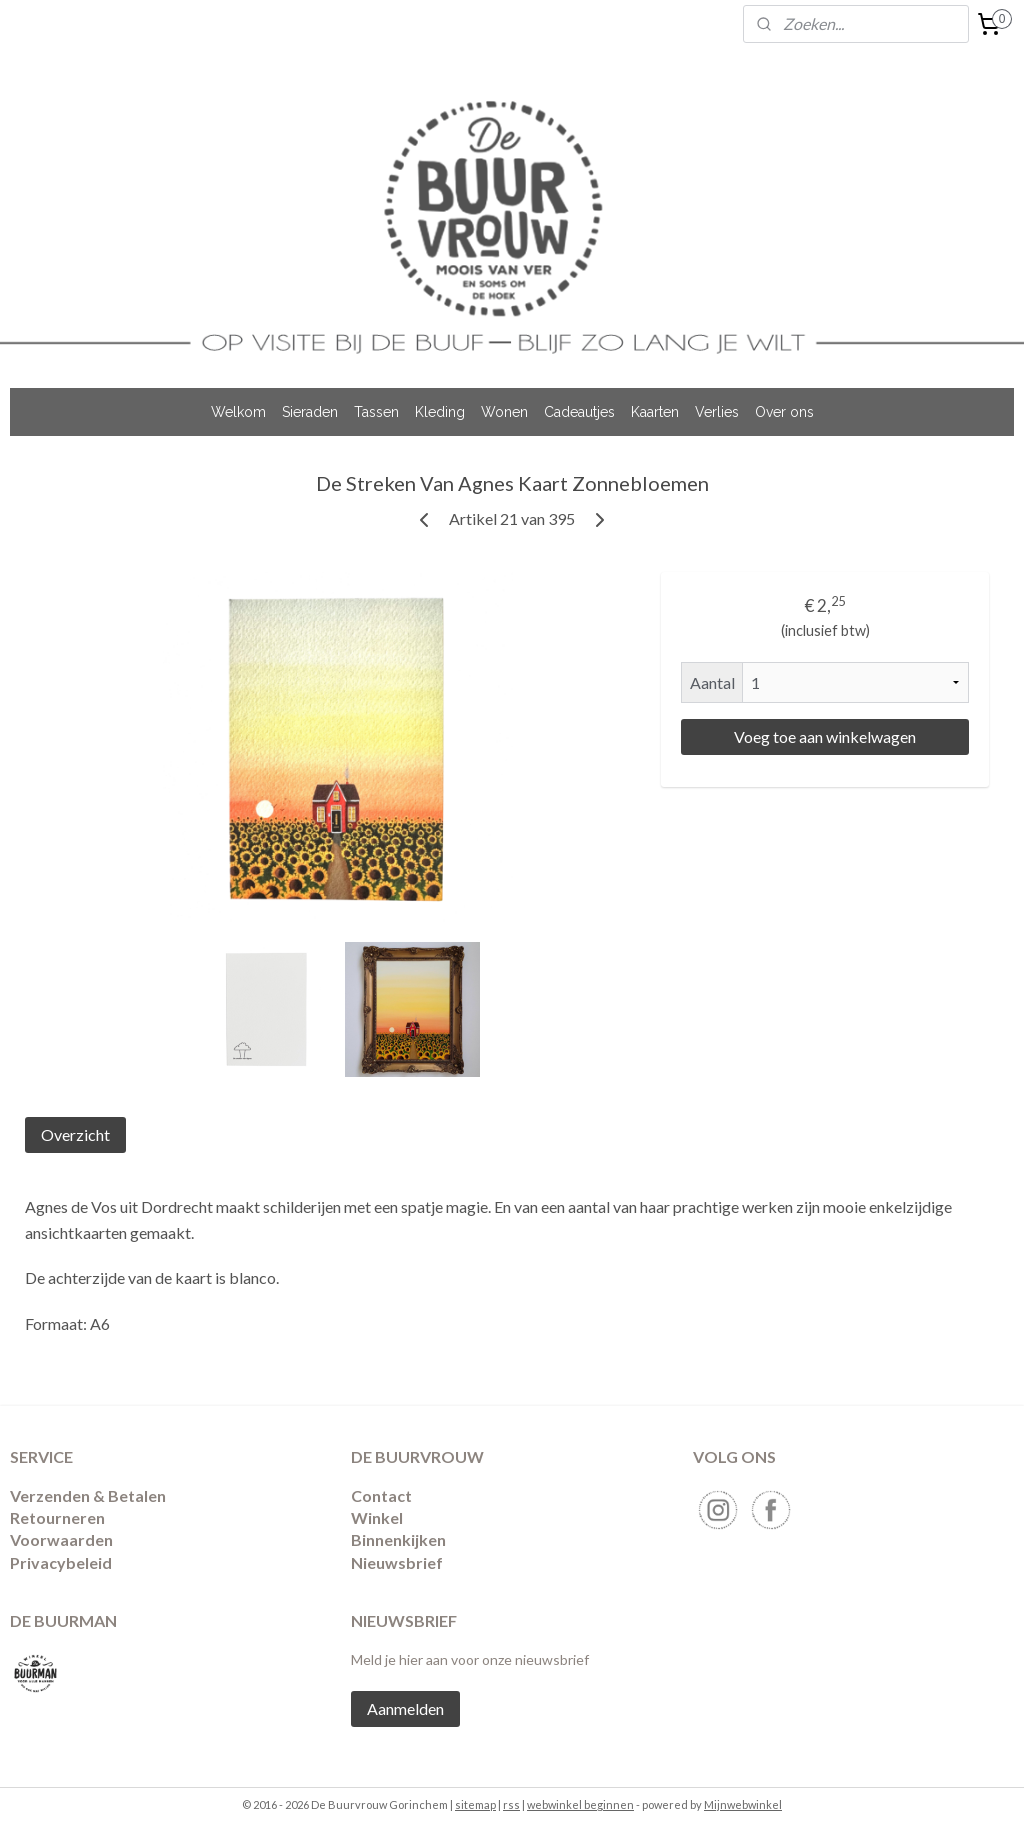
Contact (381, 1495)
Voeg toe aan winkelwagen (825, 736)
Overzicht (75, 1134)
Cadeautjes (579, 412)
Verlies (717, 412)
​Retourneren (57, 1517)
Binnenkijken (398, 1539)
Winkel (377, 1517)
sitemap (475, 1804)
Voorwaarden (61, 1539)
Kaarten (655, 412)
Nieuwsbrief (397, 1562)
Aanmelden (405, 1708)
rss (511, 1804)
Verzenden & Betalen (88, 1495)
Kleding (440, 412)
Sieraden (310, 412)
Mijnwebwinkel (743, 1804)
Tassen (376, 412)
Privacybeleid (61, 1562)
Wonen (504, 412)
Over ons (784, 412)
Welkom (238, 412)
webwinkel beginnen (580, 1804)
